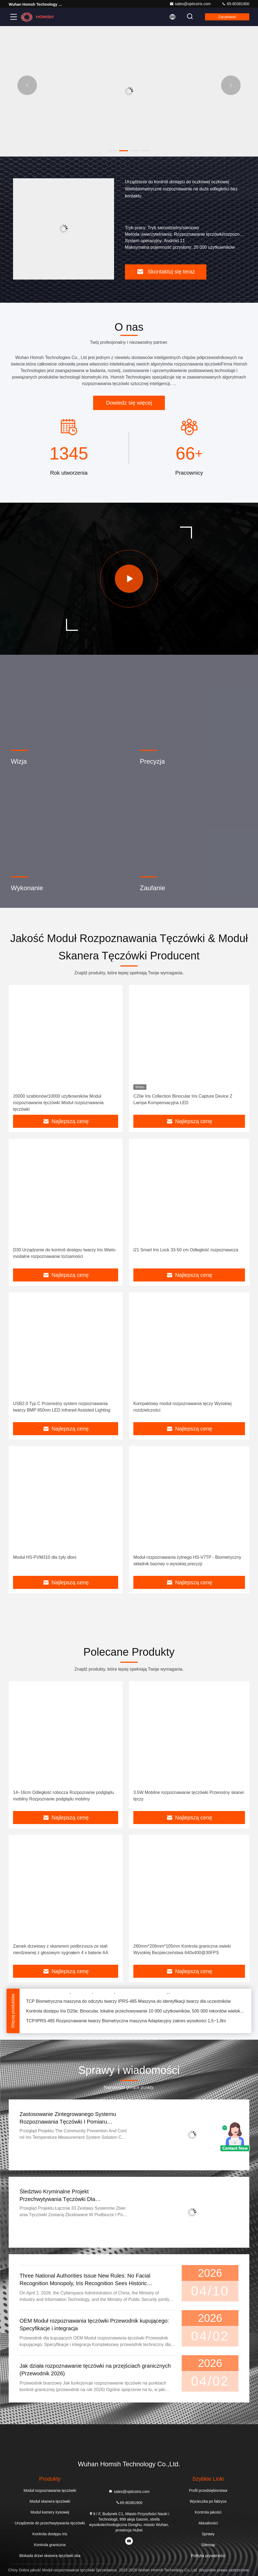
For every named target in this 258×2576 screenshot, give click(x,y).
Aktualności (208, 2523)
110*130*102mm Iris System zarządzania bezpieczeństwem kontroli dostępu (100, 1993)
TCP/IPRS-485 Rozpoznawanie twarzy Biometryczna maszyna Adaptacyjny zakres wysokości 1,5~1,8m (126, 2022)
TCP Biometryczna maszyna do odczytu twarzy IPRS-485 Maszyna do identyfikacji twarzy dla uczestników (128, 2003)
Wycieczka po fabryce (208, 2501)
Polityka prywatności (208, 2555)
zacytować (227, 17)
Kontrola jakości (208, 2512)
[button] (112, 150)
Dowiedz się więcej (129, 403)
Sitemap (208, 2545)
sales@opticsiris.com (190, 4)
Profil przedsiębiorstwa (208, 2490)
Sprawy (208, 2534)
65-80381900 (235, 4)
